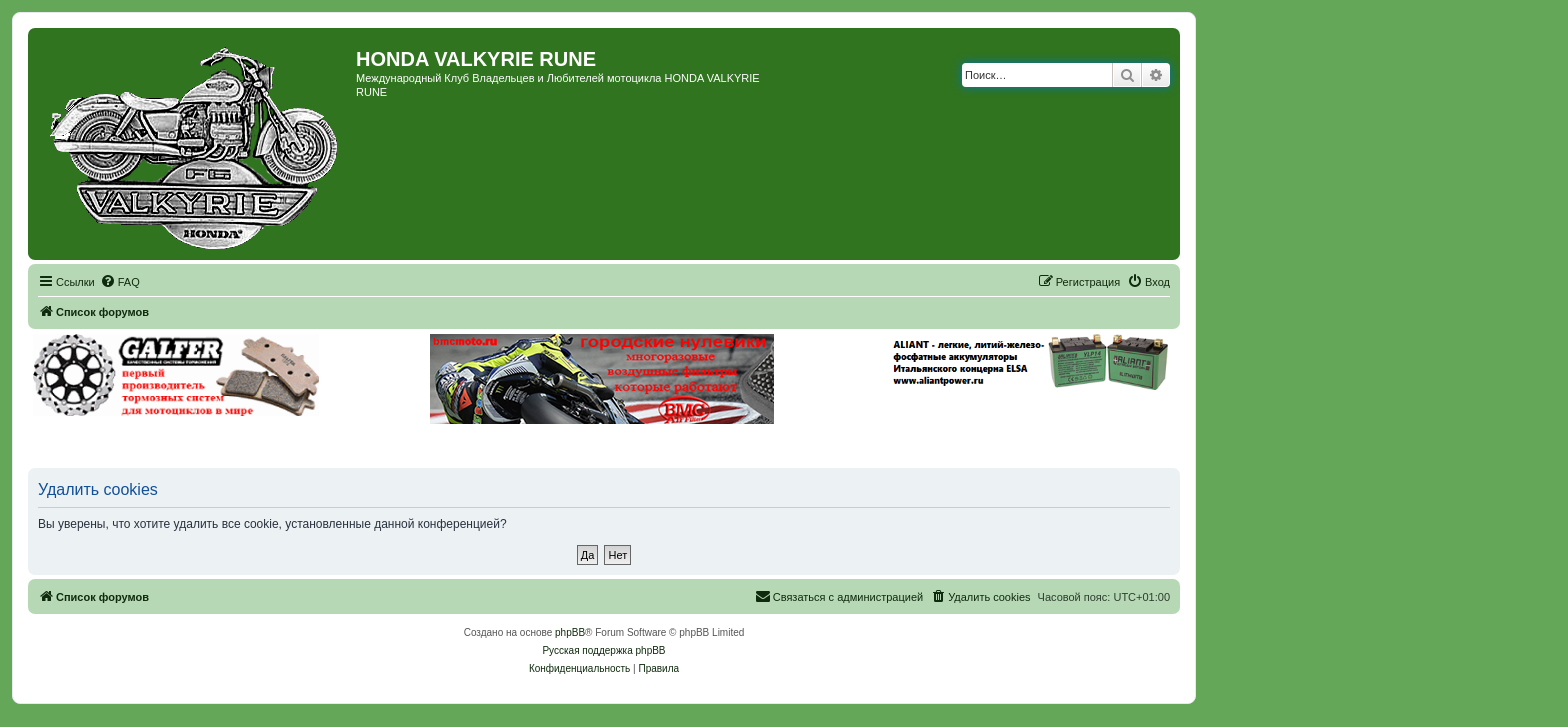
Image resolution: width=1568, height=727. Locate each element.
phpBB (570, 632)
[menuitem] (120, 282)
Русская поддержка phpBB (603, 650)
